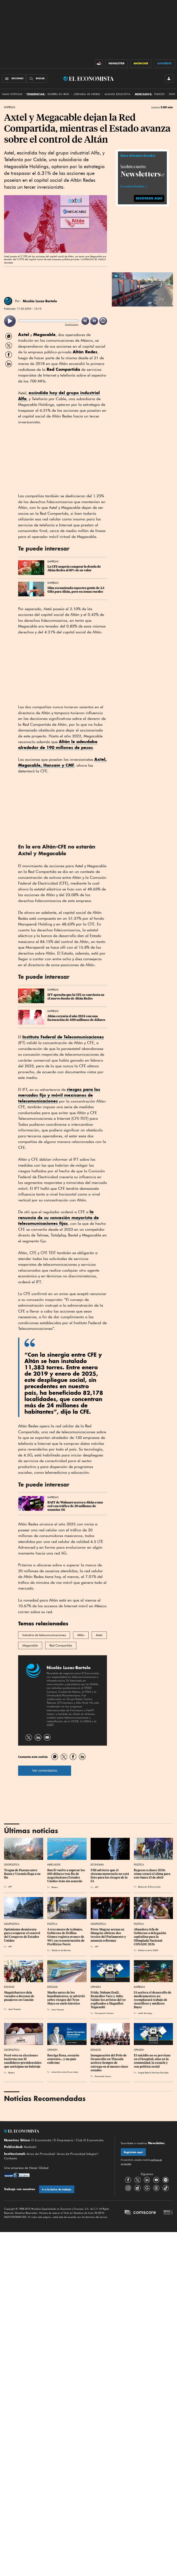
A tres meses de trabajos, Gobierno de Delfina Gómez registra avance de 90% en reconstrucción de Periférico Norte (66, 1937)
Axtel (99, 1635)
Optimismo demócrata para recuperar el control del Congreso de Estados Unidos (22, 1935)
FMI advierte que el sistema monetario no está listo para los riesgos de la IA (110, 1875)
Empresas (9, 107)
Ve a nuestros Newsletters (132, 186)
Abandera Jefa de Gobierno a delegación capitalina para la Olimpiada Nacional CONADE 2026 (150, 1937)
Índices (159, 94)
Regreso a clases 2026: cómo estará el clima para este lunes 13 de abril (152, 1873)
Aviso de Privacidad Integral (77, 2154)
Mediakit (30, 2147)
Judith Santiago (145, 2013)
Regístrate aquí (133, 2152)
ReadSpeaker (71, 324)
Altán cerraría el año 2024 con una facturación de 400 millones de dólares (76, 1018)
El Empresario (63, 2140)
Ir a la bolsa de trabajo (56, 2189)
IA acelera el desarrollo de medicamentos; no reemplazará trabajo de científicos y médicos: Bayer (153, 2000)
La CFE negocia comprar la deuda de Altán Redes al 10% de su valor (74, 568)
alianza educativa (117, 94)
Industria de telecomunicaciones (44, 1635)
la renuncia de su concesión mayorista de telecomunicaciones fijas (58, 1217)
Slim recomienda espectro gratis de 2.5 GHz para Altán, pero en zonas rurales (76, 589)
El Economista (41, 2140)
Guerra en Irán (58, 94)
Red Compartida (60, 1645)
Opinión (96, 1986)
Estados (9, 1986)
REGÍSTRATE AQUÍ (149, 198)
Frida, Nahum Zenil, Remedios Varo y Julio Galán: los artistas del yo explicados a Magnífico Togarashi (108, 2000)
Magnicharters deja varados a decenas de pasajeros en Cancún (19, 1996)
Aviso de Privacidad (41, 2154)
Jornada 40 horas (87, 94)
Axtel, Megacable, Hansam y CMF (62, 762)
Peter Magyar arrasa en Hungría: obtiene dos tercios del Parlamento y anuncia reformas (109, 1935)
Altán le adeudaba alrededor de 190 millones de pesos (57, 744)
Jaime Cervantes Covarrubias (65, 2072)
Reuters (55, 1887)
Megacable (30, 1645)
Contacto (10, 2158)
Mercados (53, 1864)
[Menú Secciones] (14, 78)
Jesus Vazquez (14, 2009)
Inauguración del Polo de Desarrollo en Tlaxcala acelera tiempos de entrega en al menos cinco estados (110, 2063)
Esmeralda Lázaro (103, 2076)
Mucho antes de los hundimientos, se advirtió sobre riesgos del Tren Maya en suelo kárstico (66, 1998)
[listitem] (10, 321)
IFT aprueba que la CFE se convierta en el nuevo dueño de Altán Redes (76, 996)
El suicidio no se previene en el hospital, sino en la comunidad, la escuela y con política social (152, 2061)
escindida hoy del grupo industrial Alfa (59, 395)
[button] (142, 289)
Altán (80, 1635)
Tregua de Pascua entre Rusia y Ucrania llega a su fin (22, 1873)
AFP (10, 1886)
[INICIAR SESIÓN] (169, 78)
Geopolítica (12, 1864)
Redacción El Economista (149, 1886)
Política (139, 1864)
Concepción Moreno (104, 2013)
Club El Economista (89, 2140)
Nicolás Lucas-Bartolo (40, 301)
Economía (97, 1864)
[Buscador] (36, 78)
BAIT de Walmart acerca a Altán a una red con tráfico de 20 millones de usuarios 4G (75, 1506)
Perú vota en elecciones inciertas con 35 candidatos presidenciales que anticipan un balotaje (23, 2061)
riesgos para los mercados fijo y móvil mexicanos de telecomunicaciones (59, 1095)
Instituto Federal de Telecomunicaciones (63, 1036)
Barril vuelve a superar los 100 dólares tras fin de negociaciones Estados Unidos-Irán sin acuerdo (66, 1875)
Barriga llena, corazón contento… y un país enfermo (63, 2059)
